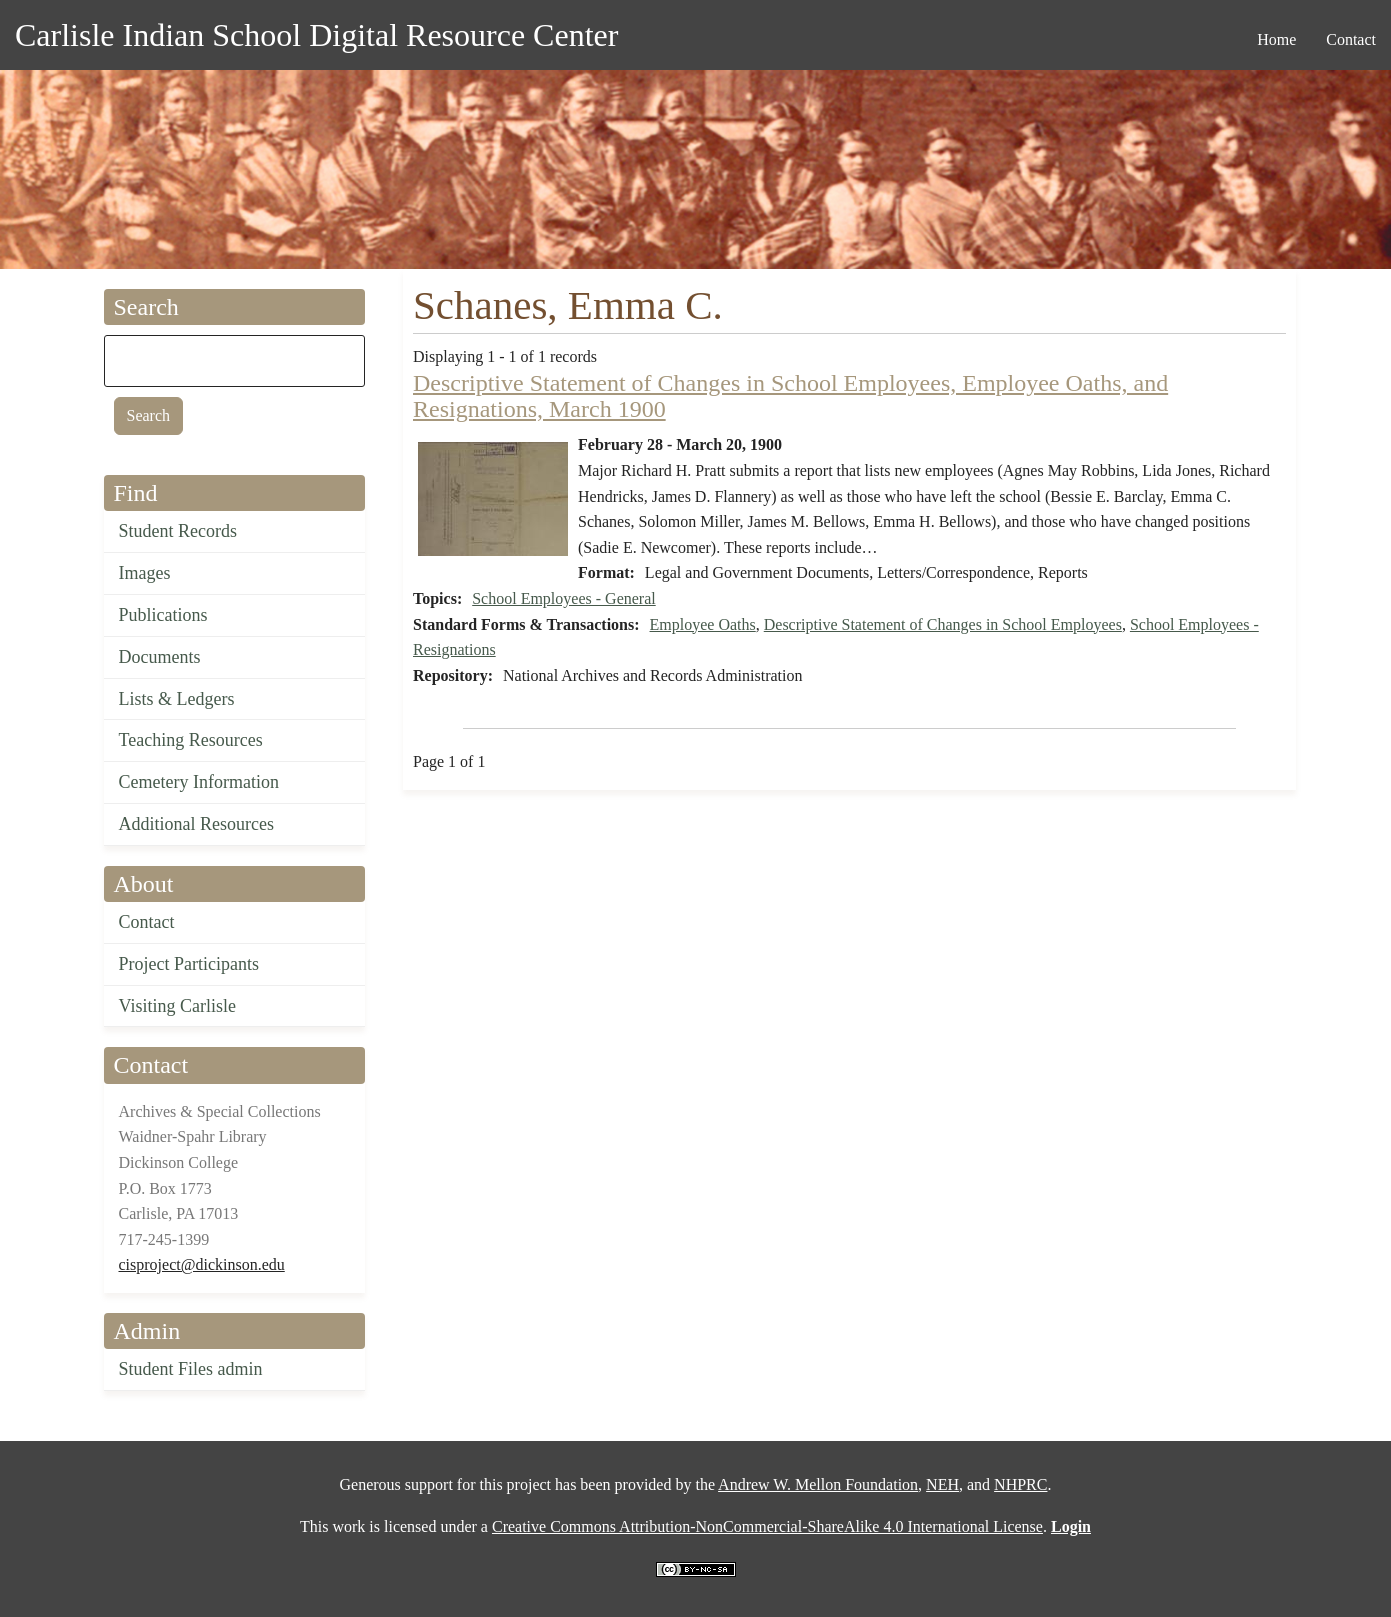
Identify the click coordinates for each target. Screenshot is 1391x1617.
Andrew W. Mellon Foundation (818, 1484)
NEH (942, 1484)
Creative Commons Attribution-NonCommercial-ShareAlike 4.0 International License (767, 1526)
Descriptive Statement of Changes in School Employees (943, 624)
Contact (147, 922)
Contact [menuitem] (1351, 39)
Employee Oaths (703, 624)
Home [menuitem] (1276, 39)
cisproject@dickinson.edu (202, 1264)
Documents (160, 657)
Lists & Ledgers (177, 699)
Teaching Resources (191, 740)
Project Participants (189, 964)
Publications (163, 615)
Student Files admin (191, 1369)
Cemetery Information (199, 782)
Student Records (178, 531)
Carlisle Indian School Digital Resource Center (316, 35)
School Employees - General (564, 598)
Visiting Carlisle (177, 1006)
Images (145, 573)
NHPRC (1020, 1484)
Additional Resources (196, 824)
